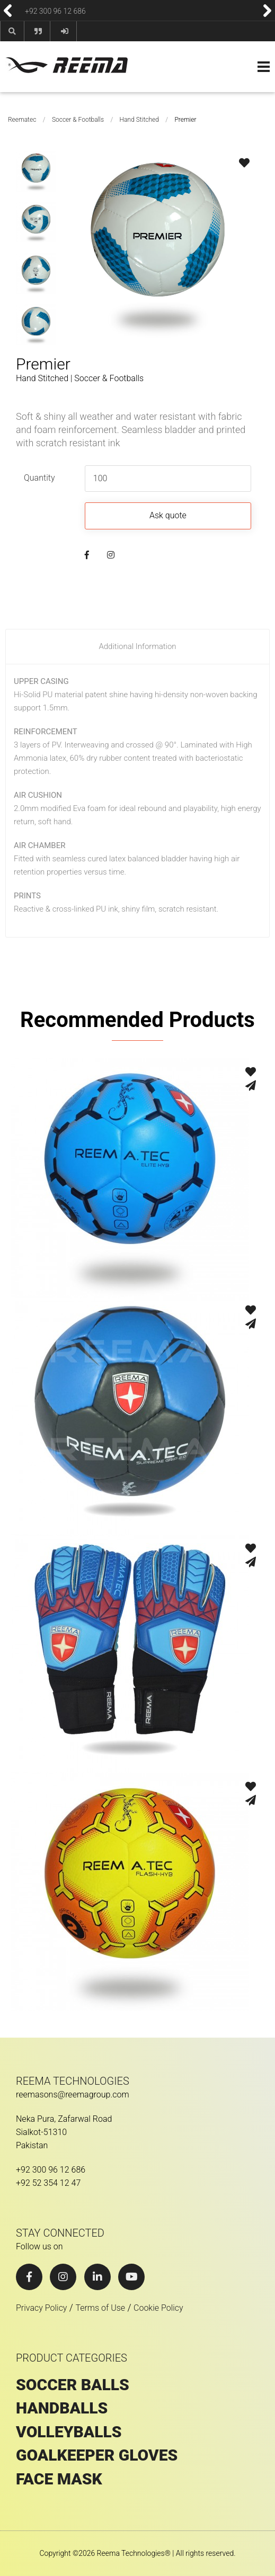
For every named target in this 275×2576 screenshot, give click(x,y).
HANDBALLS (62, 2408)
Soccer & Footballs (78, 119)
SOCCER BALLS (72, 2385)
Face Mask (59, 2479)
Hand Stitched (139, 119)
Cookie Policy (158, 2308)
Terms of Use (100, 2308)
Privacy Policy (41, 2308)
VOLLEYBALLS (69, 2432)
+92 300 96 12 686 (55, 10)
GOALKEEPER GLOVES (97, 2455)
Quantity (39, 478)
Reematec (22, 119)
